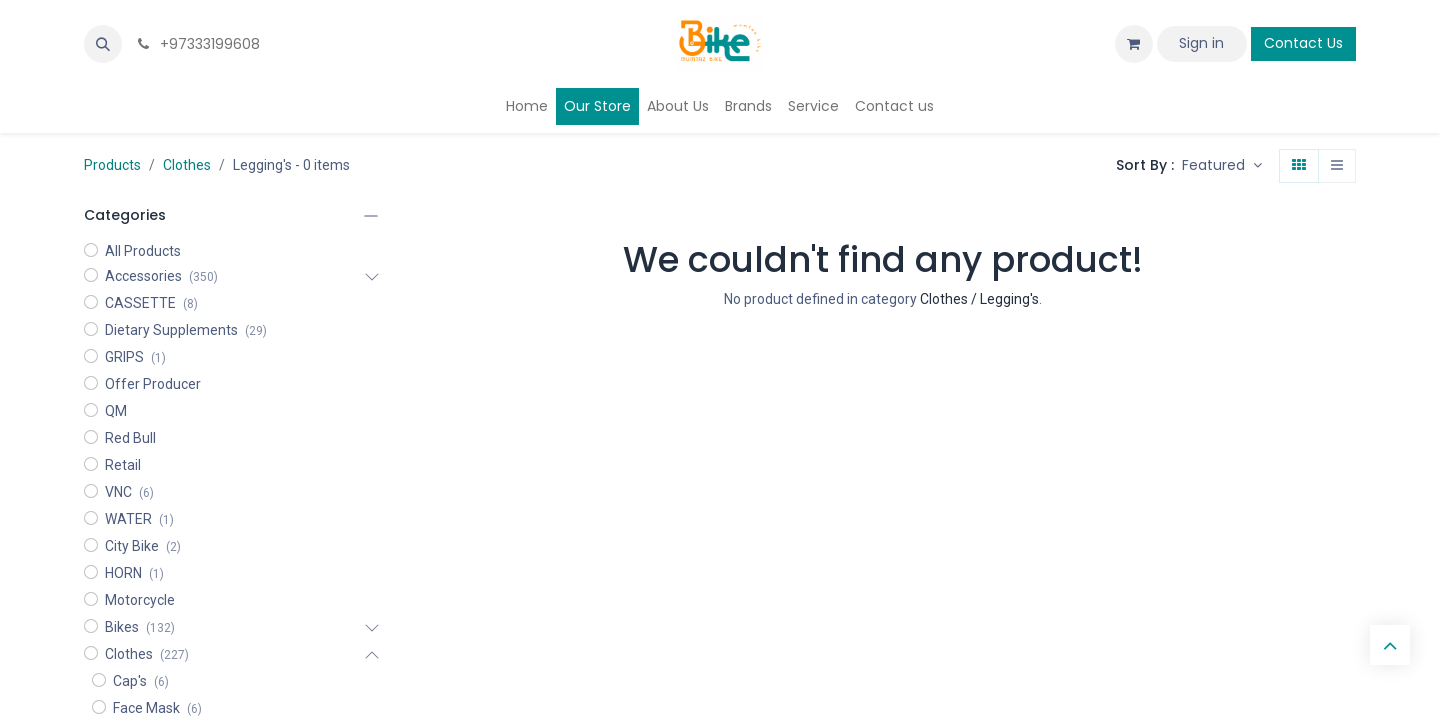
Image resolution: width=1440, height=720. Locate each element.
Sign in (1201, 43)
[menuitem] (527, 106)
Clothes (187, 165)
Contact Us (1303, 43)
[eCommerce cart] (1134, 44)
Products (112, 165)
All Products (143, 251)
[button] (103, 44)
